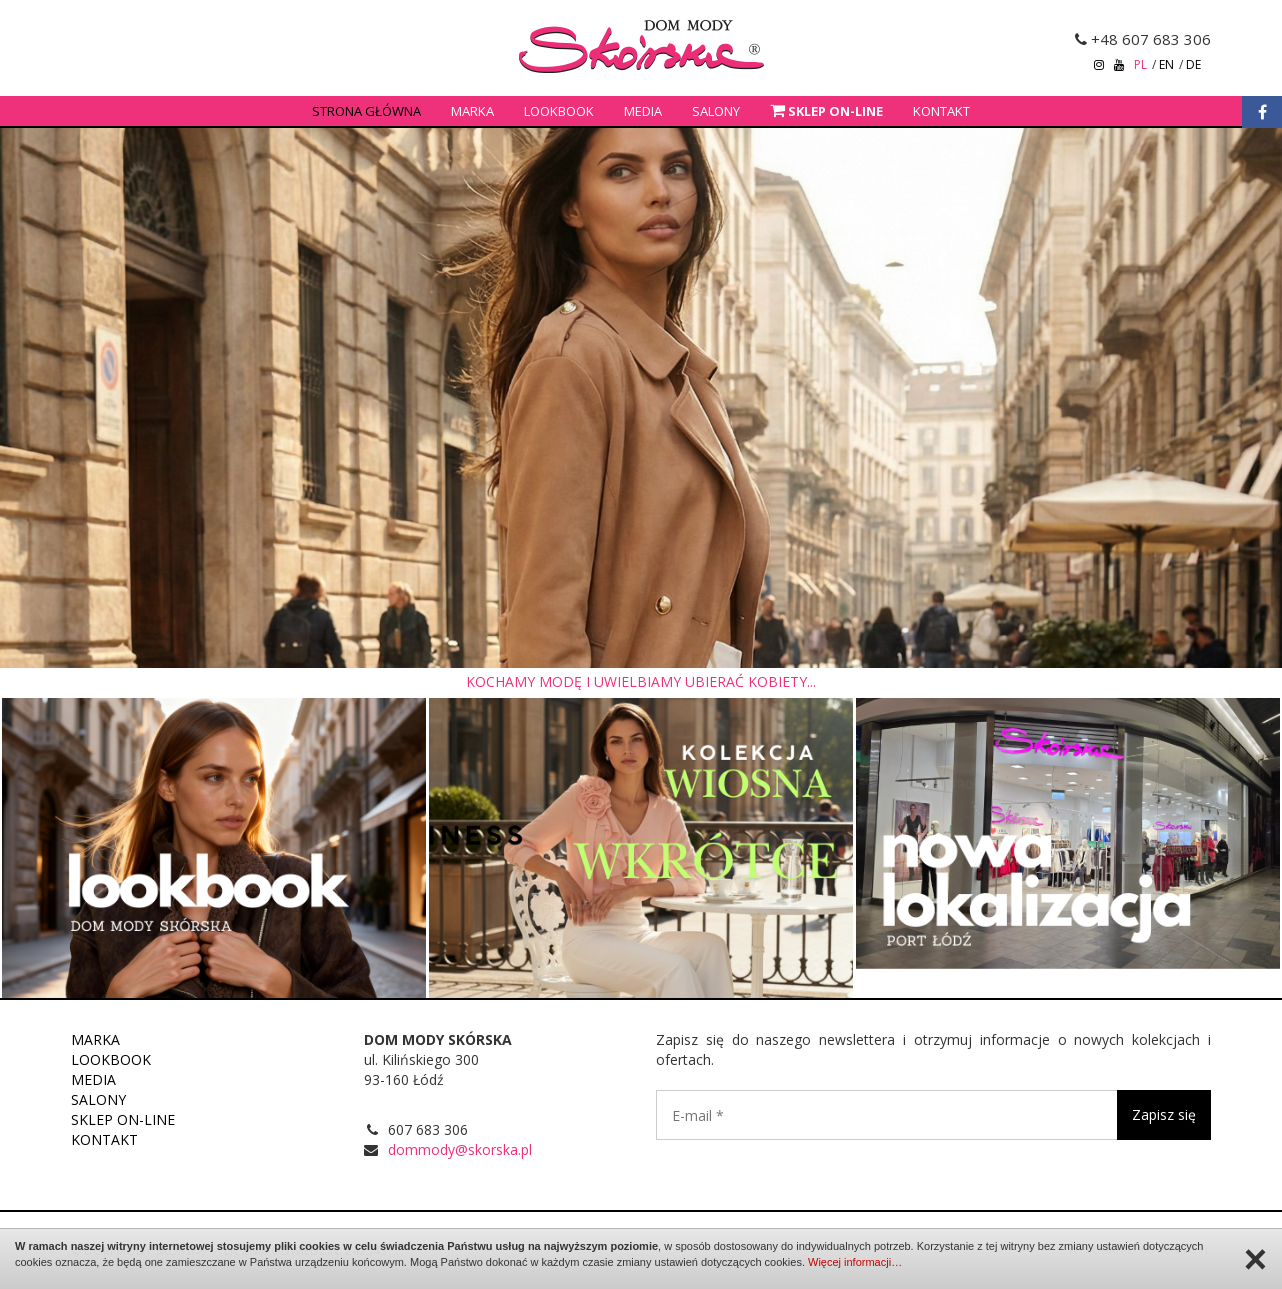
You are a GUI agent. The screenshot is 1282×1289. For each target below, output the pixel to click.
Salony (716, 111)
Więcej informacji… (855, 1262)
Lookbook (559, 111)
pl (1140, 64)
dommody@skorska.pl (460, 1149)
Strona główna (366, 111)
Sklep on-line (123, 1119)
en (1166, 64)
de (1193, 64)
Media (643, 111)
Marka (472, 111)
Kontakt (941, 111)
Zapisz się (1164, 1114)
